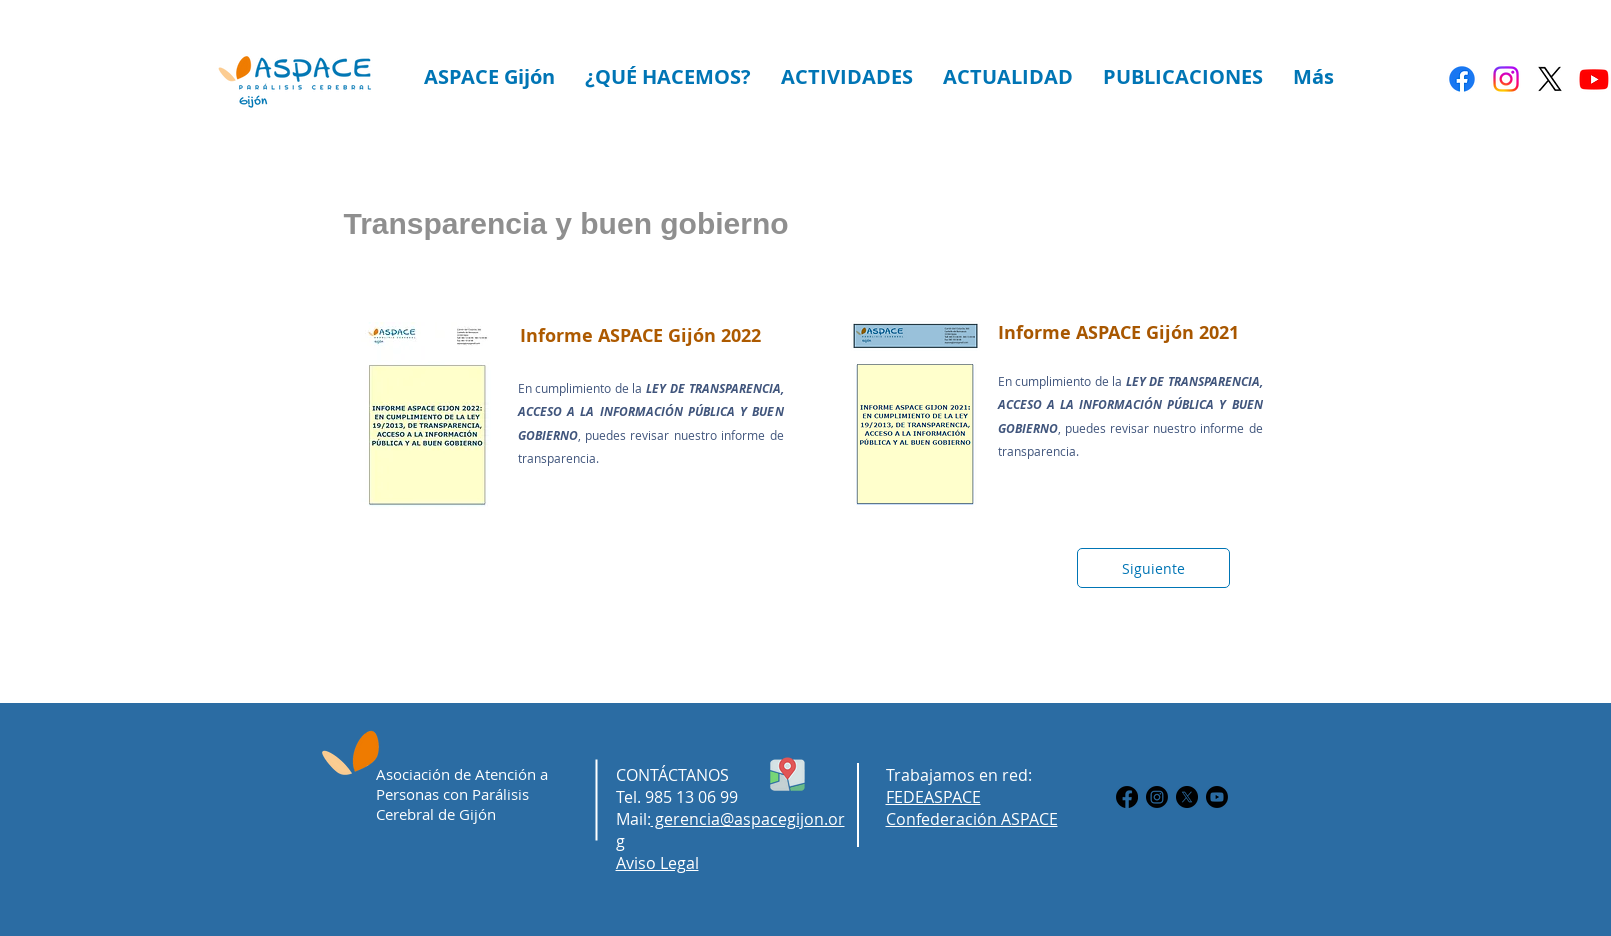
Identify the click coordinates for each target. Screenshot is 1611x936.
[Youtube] (1594, 79)
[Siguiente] (1153, 568)
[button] (489, 76)
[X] (1550, 79)
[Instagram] (1506, 79)
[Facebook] (1462, 79)
